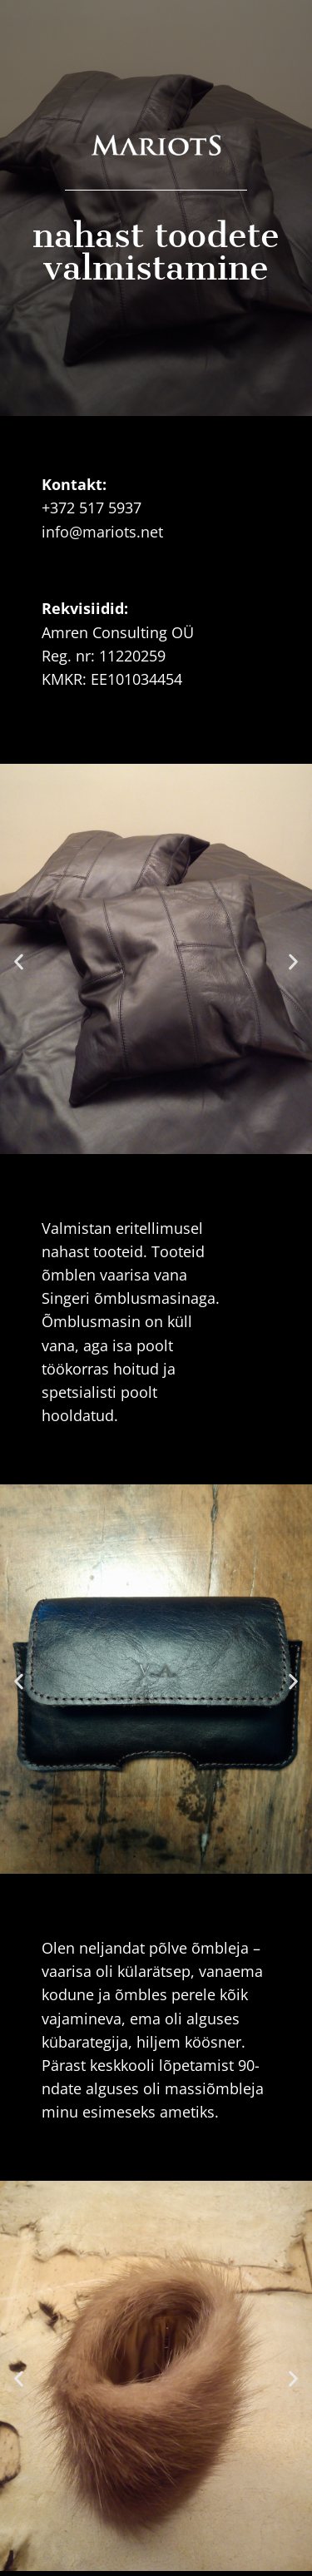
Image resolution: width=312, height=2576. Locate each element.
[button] (18, 961)
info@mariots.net (102, 532)
